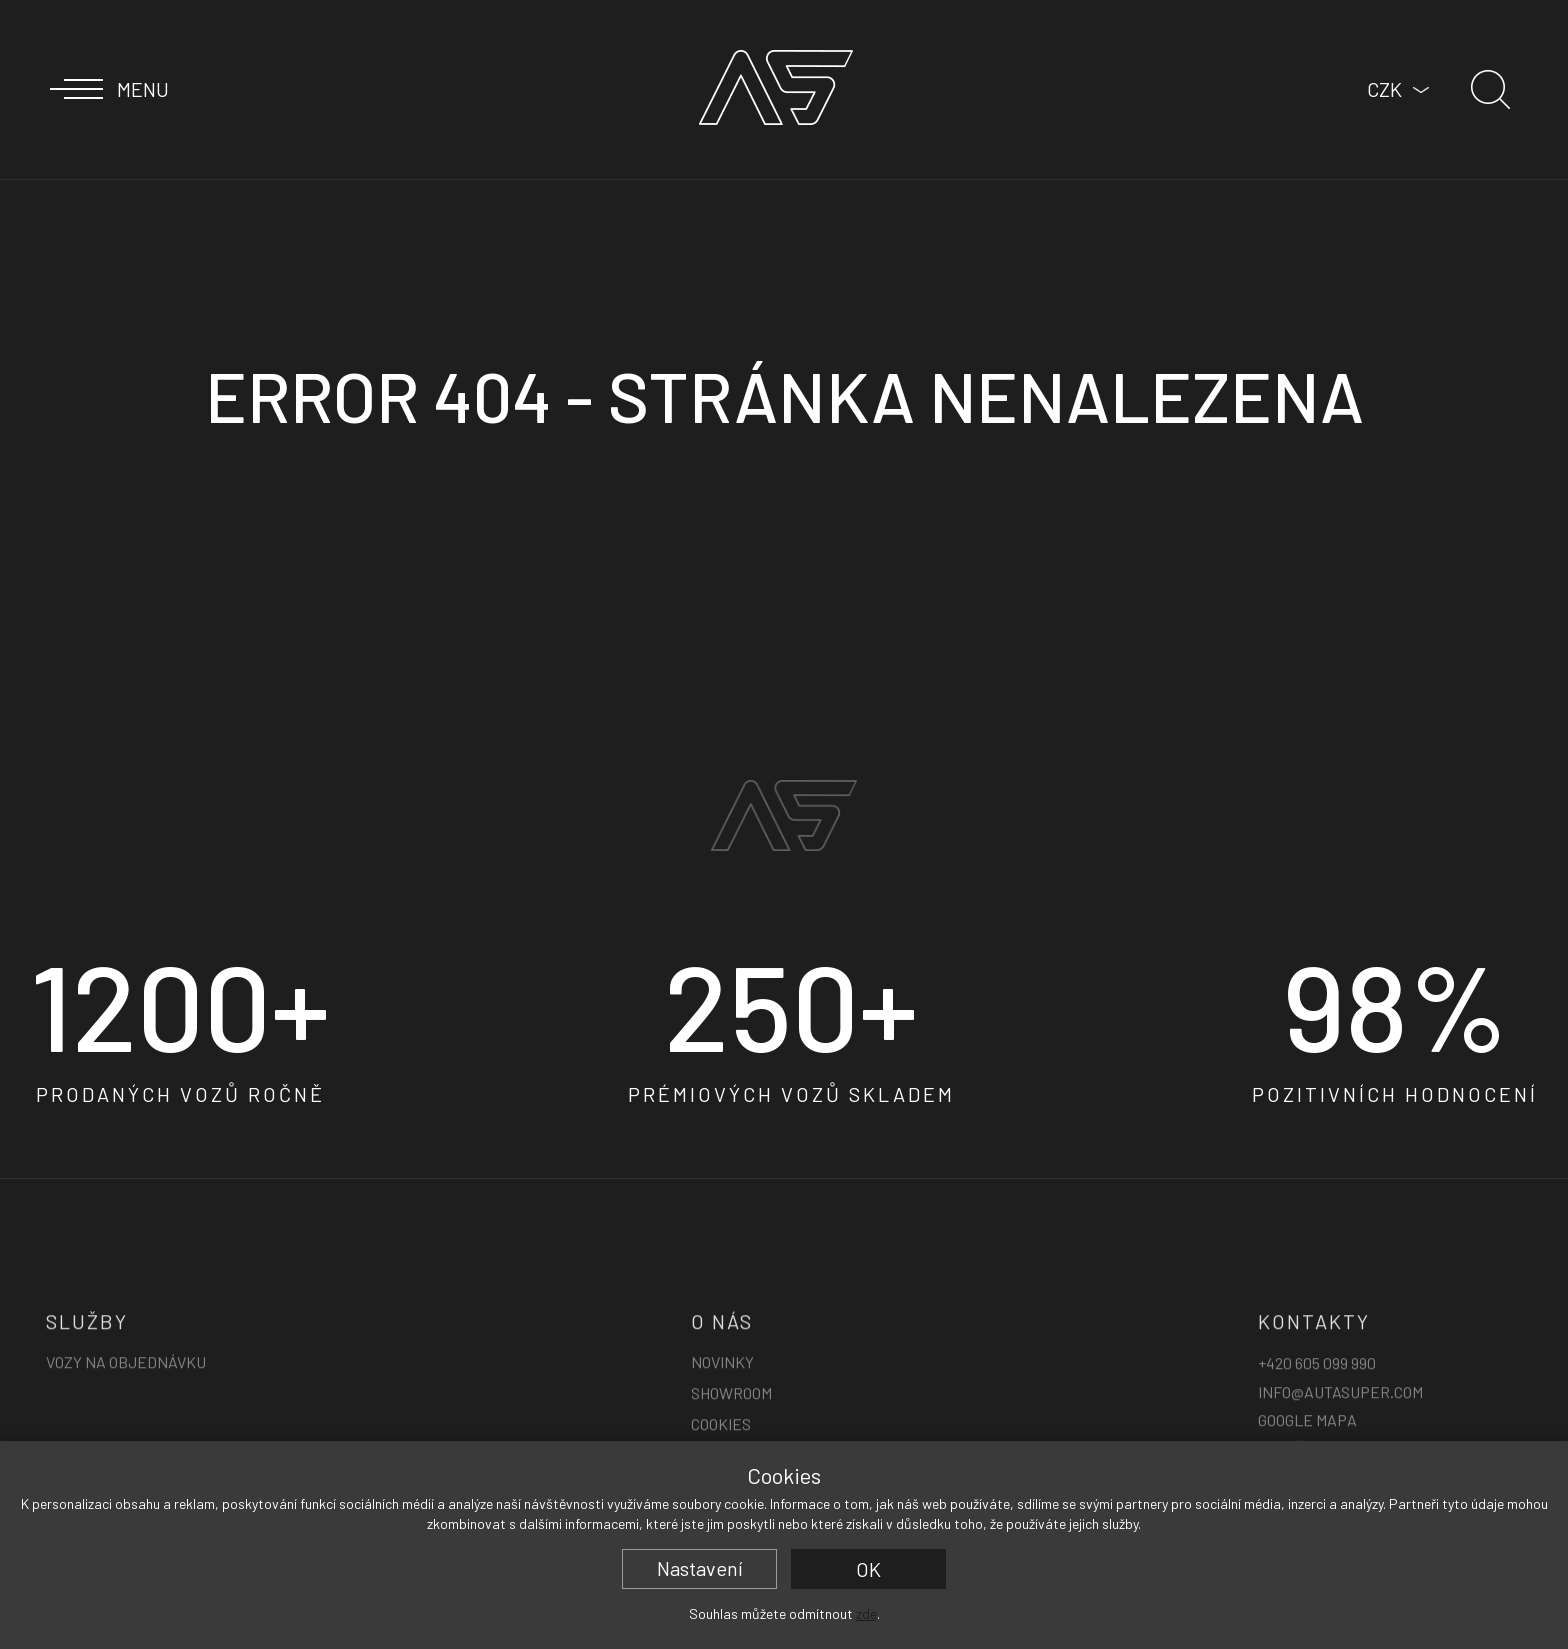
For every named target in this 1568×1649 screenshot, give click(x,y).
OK (868, 1569)
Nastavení (700, 1568)
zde (866, 1613)
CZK (1384, 89)
